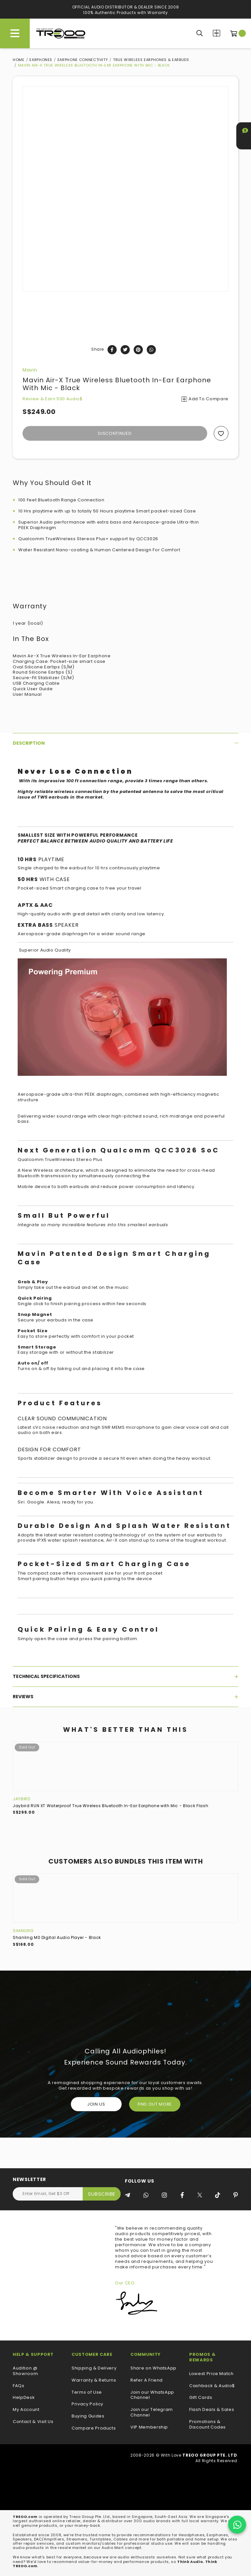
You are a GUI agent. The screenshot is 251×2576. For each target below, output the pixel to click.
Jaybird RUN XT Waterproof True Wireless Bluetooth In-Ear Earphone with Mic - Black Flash (110, 1805)
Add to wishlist (221, 433)
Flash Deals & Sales (211, 2410)
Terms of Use (87, 2392)
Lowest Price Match (211, 2374)
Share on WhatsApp (153, 2368)
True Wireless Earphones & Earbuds (151, 59)
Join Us (96, 2104)
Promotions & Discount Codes (207, 2424)
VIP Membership (149, 2427)
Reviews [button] (125, 1696)
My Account (26, 2410)
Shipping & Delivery (94, 2368)
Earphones (40, 59)
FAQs (19, 2386)
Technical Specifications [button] (125, 1676)
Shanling (23, 1930)
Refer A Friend (146, 2380)
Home (19, 59)
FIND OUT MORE (155, 2104)
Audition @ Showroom (25, 2371)
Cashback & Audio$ (212, 2386)
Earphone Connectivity (83, 59)
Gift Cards (200, 2398)
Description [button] (125, 743)
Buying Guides (88, 2416)
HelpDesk (24, 2398)
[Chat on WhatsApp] (237, 2525)
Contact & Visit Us (33, 2422)
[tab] (125, 743)
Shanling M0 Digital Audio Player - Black (57, 1937)
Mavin (30, 370)
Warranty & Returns (94, 2380)
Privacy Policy (87, 2404)
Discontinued (114, 433)
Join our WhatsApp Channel (152, 2395)
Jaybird (21, 1799)
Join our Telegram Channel (151, 2412)
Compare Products (216, 33)
